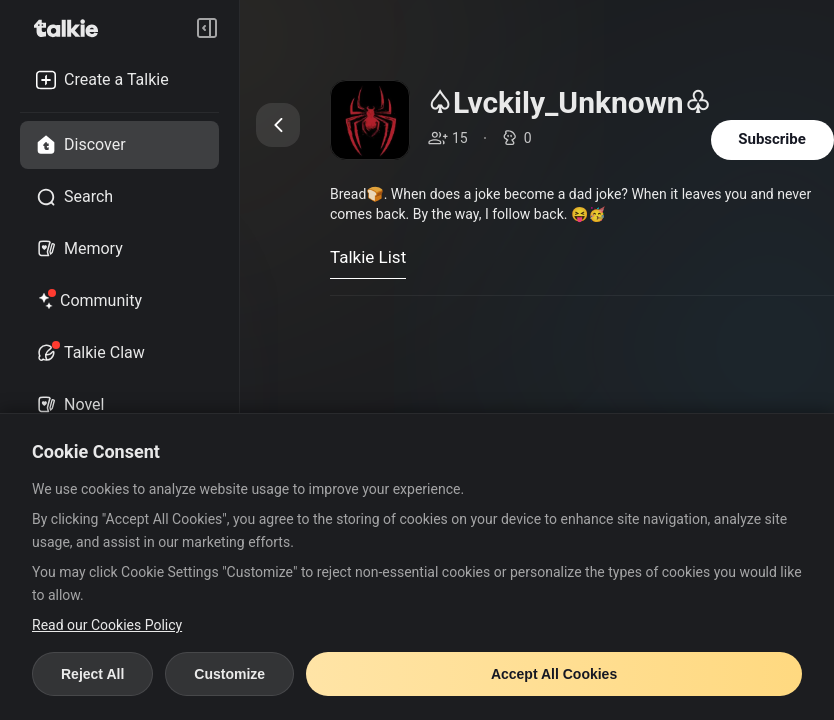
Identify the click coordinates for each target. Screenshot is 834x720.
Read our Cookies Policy (107, 625)
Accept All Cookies (554, 674)
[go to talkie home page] (72, 28)
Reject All (92, 674)
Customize (229, 674)
